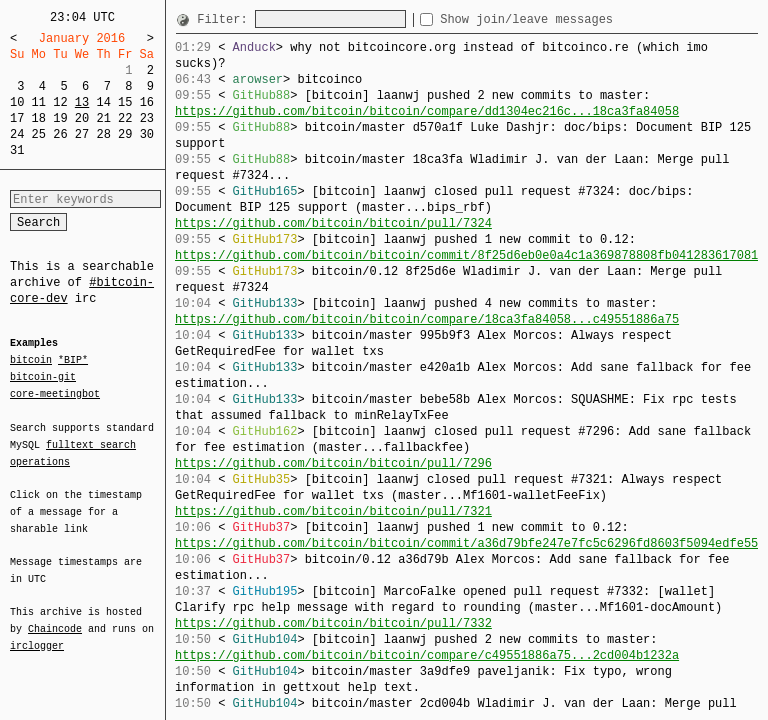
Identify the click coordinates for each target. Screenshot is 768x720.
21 (103, 118)
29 (125, 134)
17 (17, 118)
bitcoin (31, 361)
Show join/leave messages (562, 19)
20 (82, 118)
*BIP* (73, 361)
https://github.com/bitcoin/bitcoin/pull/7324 (333, 223)
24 (17, 134)
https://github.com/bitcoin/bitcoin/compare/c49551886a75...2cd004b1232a (427, 655)
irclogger (37, 633)
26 (60, 134)
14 (103, 102)
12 (60, 102)
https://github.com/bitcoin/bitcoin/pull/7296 (333, 463)
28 (103, 134)
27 (82, 134)
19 (60, 118)
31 (17, 150)
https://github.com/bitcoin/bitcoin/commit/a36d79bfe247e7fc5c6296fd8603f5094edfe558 (470, 543)
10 (17, 102)
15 (125, 102)
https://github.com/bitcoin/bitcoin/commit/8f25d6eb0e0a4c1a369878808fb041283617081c (470, 255)
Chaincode (55, 617)
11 (39, 102)
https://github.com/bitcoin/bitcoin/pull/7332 (333, 623)
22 (125, 118)
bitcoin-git (43, 377)
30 (147, 134)
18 (39, 118)
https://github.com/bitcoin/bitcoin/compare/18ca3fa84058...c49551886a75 (427, 319)
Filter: (226, 19)
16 (147, 102)
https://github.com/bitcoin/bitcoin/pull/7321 (333, 511)
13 (82, 102)
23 (147, 118)
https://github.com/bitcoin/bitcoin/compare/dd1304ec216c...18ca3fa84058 (427, 111)
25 (39, 134)
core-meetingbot (55, 393)
